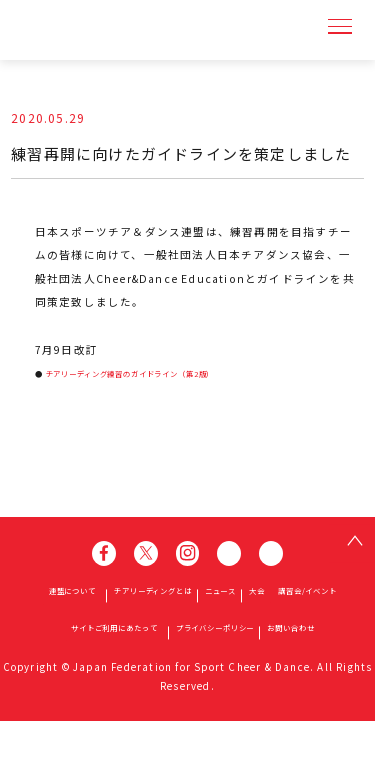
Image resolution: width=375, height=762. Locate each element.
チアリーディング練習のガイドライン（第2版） (184, 372)
